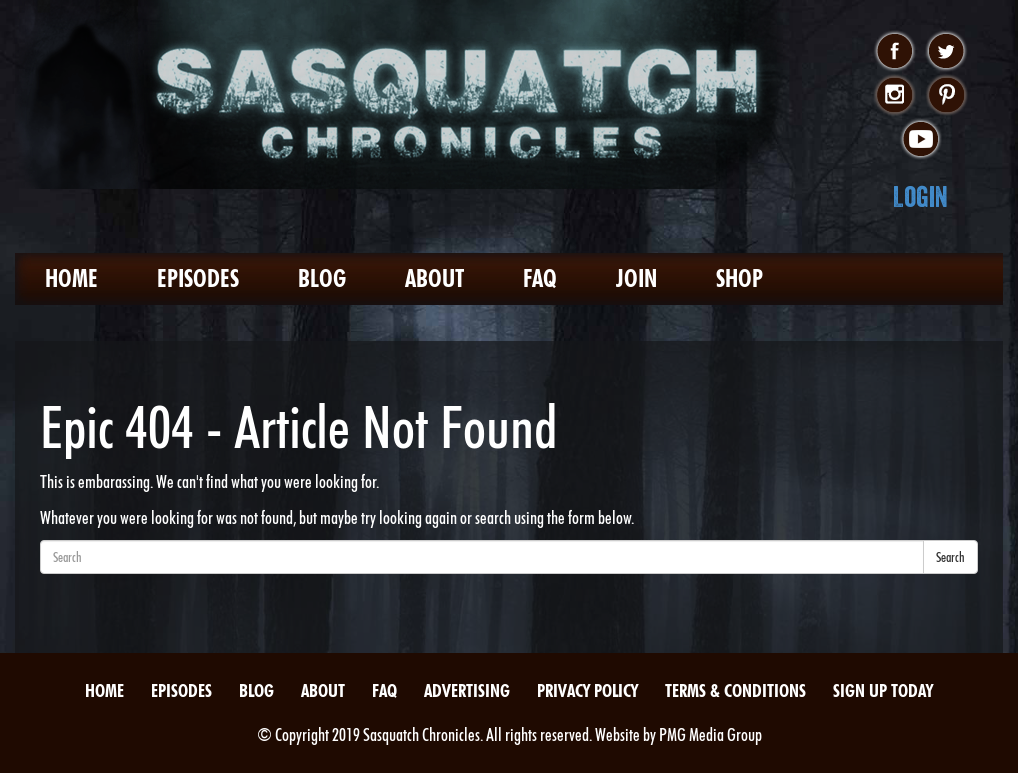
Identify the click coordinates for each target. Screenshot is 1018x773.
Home (71, 278)
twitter (946, 52)
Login (920, 196)
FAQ (540, 278)
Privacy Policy (587, 690)
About (434, 278)
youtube (920, 140)
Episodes (198, 278)
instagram (894, 96)
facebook (894, 52)
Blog (322, 278)
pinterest (946, 96)
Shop (739, 278)
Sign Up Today (883, 690)
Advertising (467, 690)
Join (636, 278)
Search (950, 557)
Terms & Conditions (735, 690)
